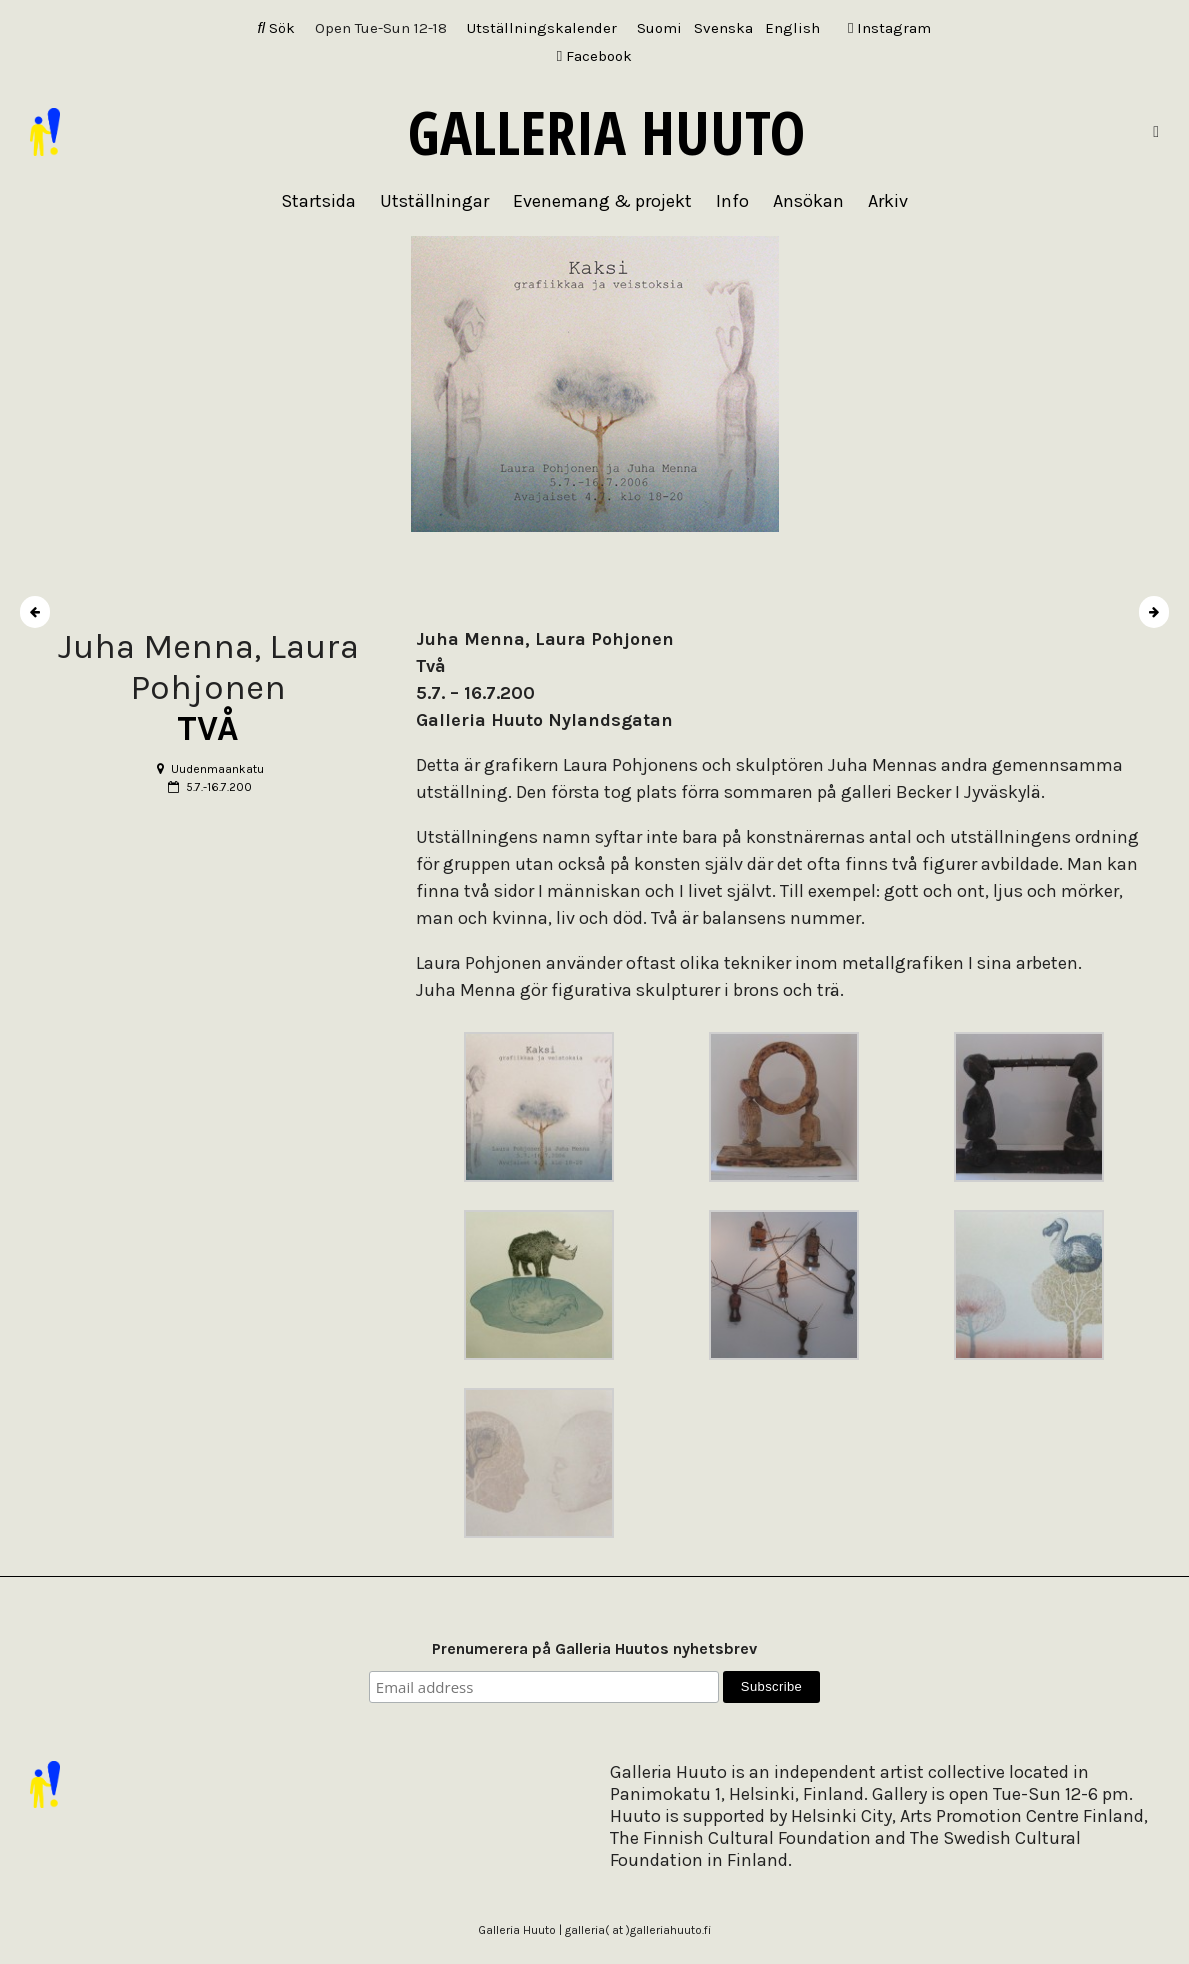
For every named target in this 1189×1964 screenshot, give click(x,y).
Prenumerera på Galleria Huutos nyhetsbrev (594, 1648)
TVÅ (208, 728)
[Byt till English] (792, 28)
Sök (277, 28)
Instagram (889, 28)
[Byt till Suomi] (659, 28)
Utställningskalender (542, 28)
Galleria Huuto (606, 132)
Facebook (594, 56)
